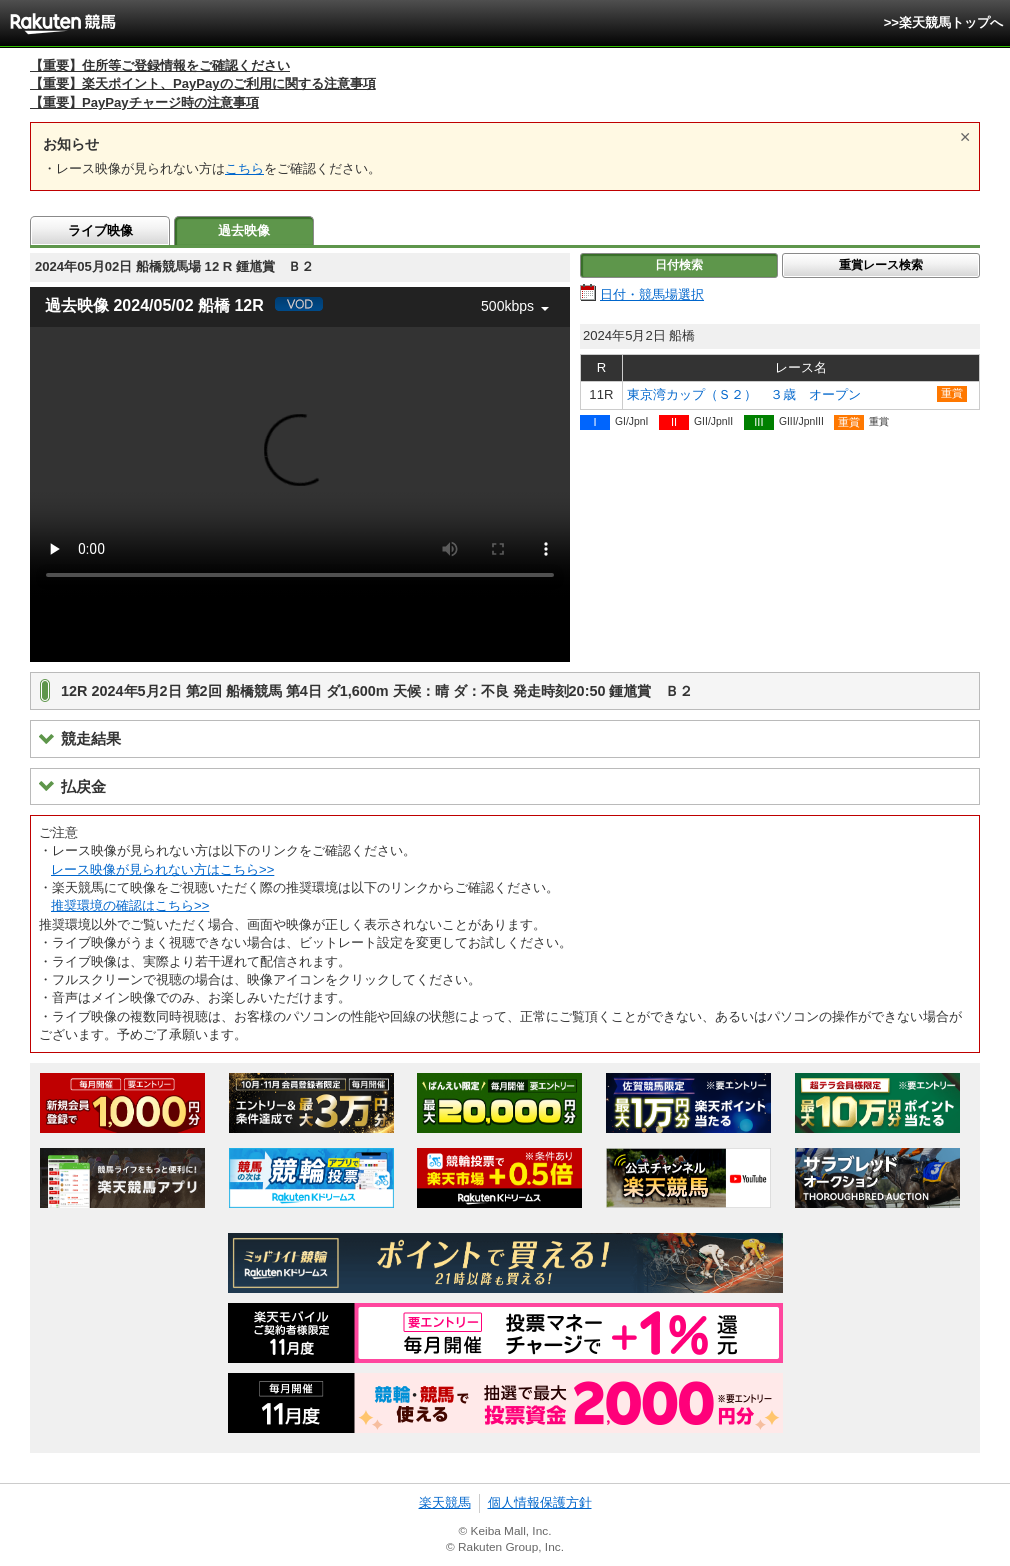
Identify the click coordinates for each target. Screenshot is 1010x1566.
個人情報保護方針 (540, 1502)
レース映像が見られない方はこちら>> (162, 869)
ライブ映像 (100, 230)
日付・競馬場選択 (652, 294)
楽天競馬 (445, 1502)
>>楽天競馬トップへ (943, 22)
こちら (244, 168)
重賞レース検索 (881, 265)
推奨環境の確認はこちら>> (130, 905)
